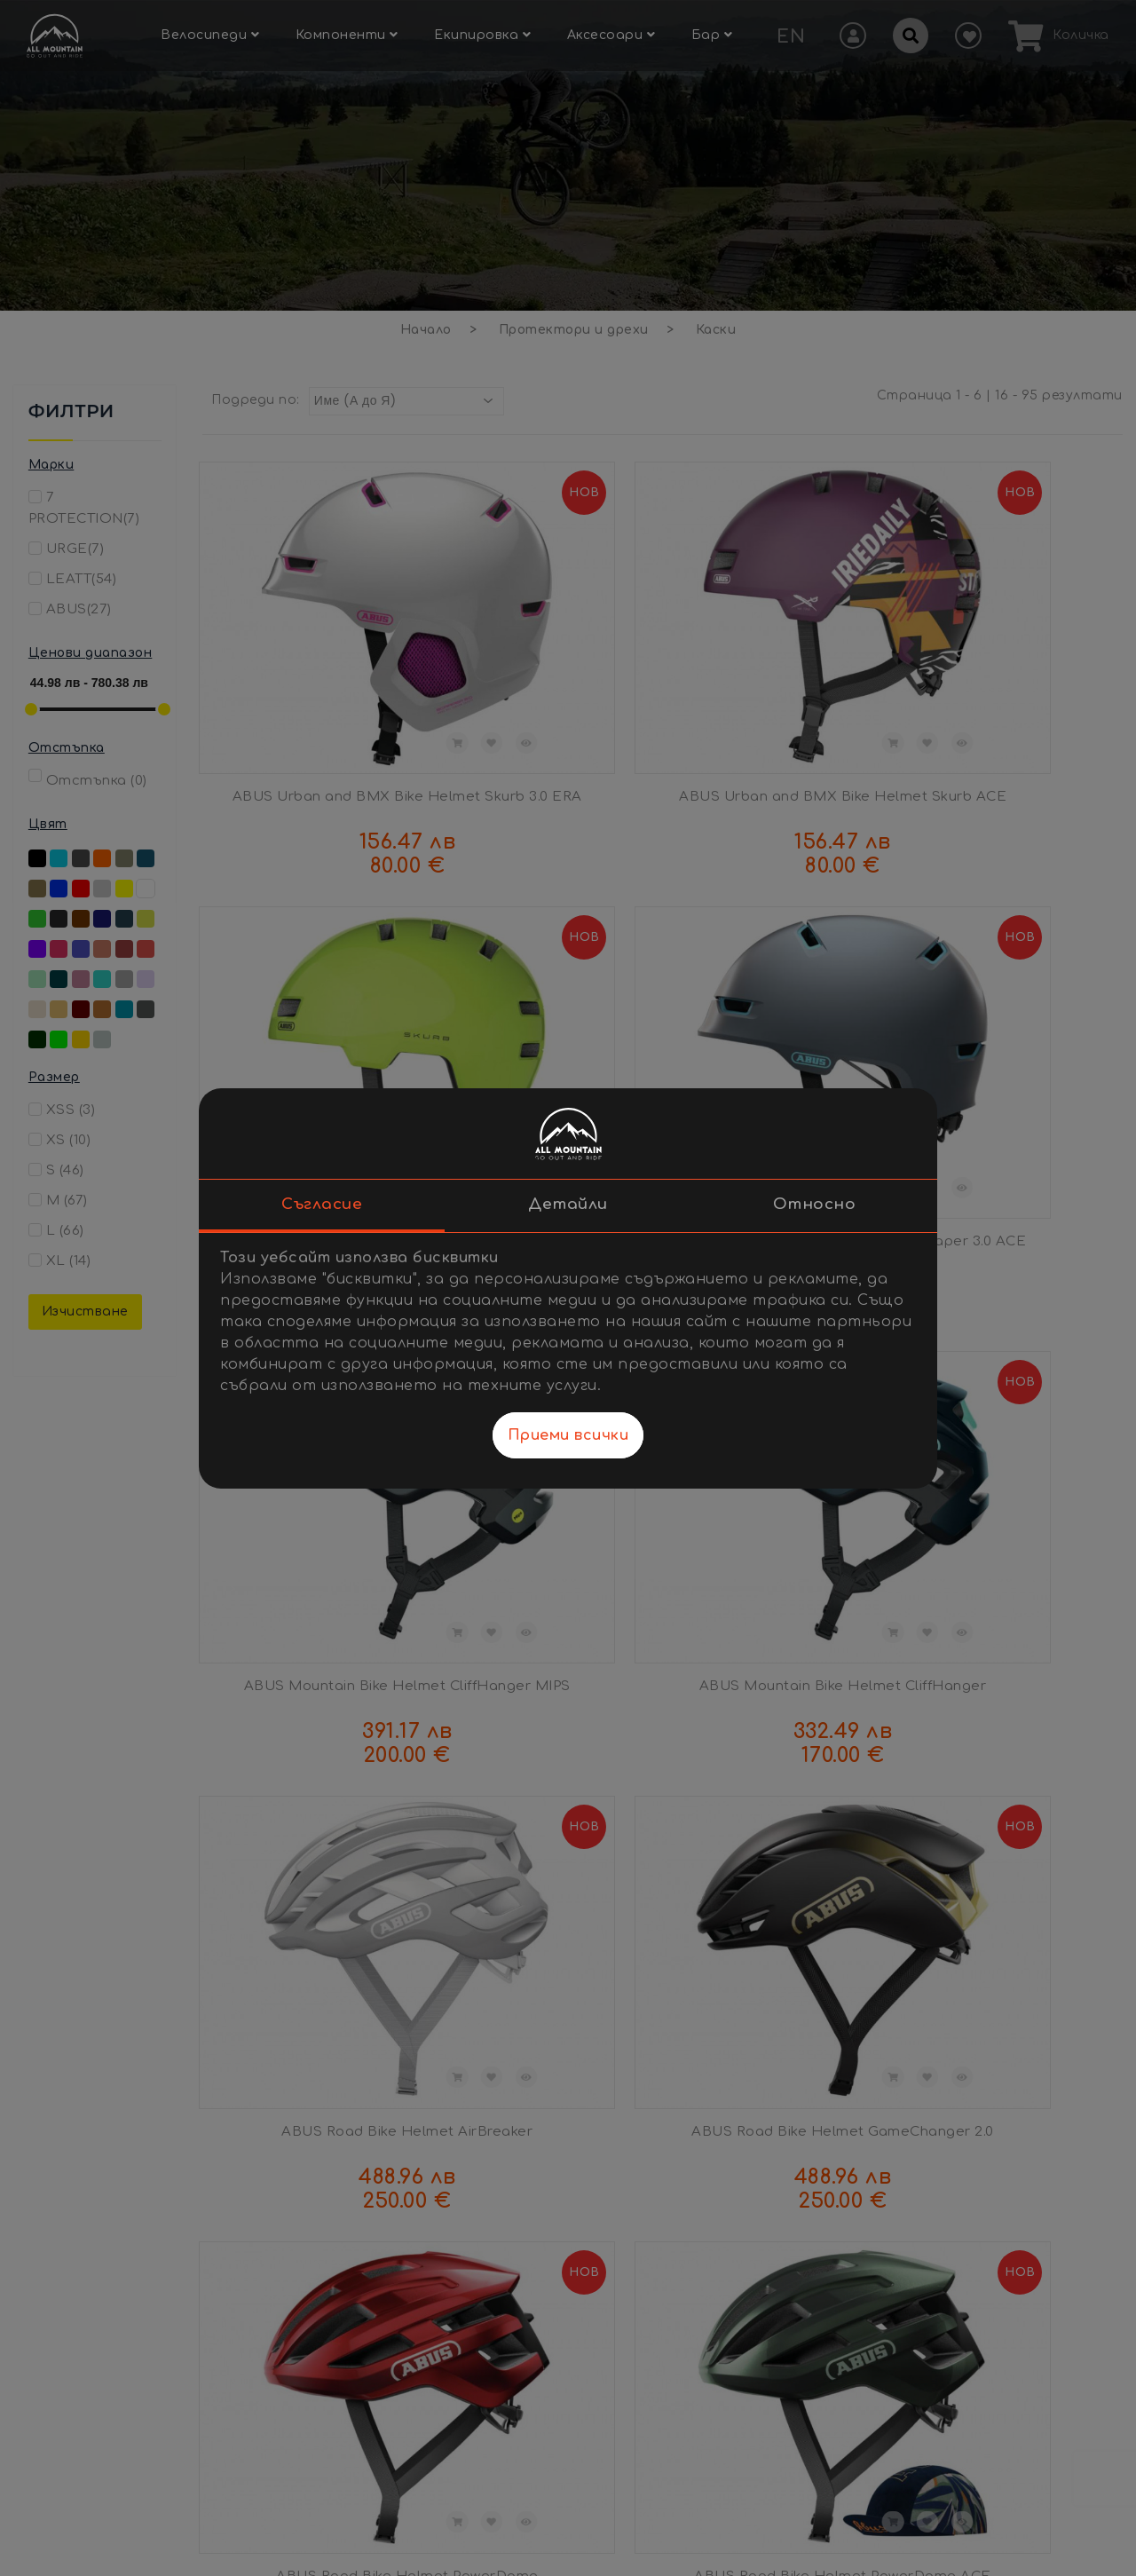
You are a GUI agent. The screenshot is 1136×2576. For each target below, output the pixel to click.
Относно (814, 1204)
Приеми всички (568, 1435)
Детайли (568, 1204)
